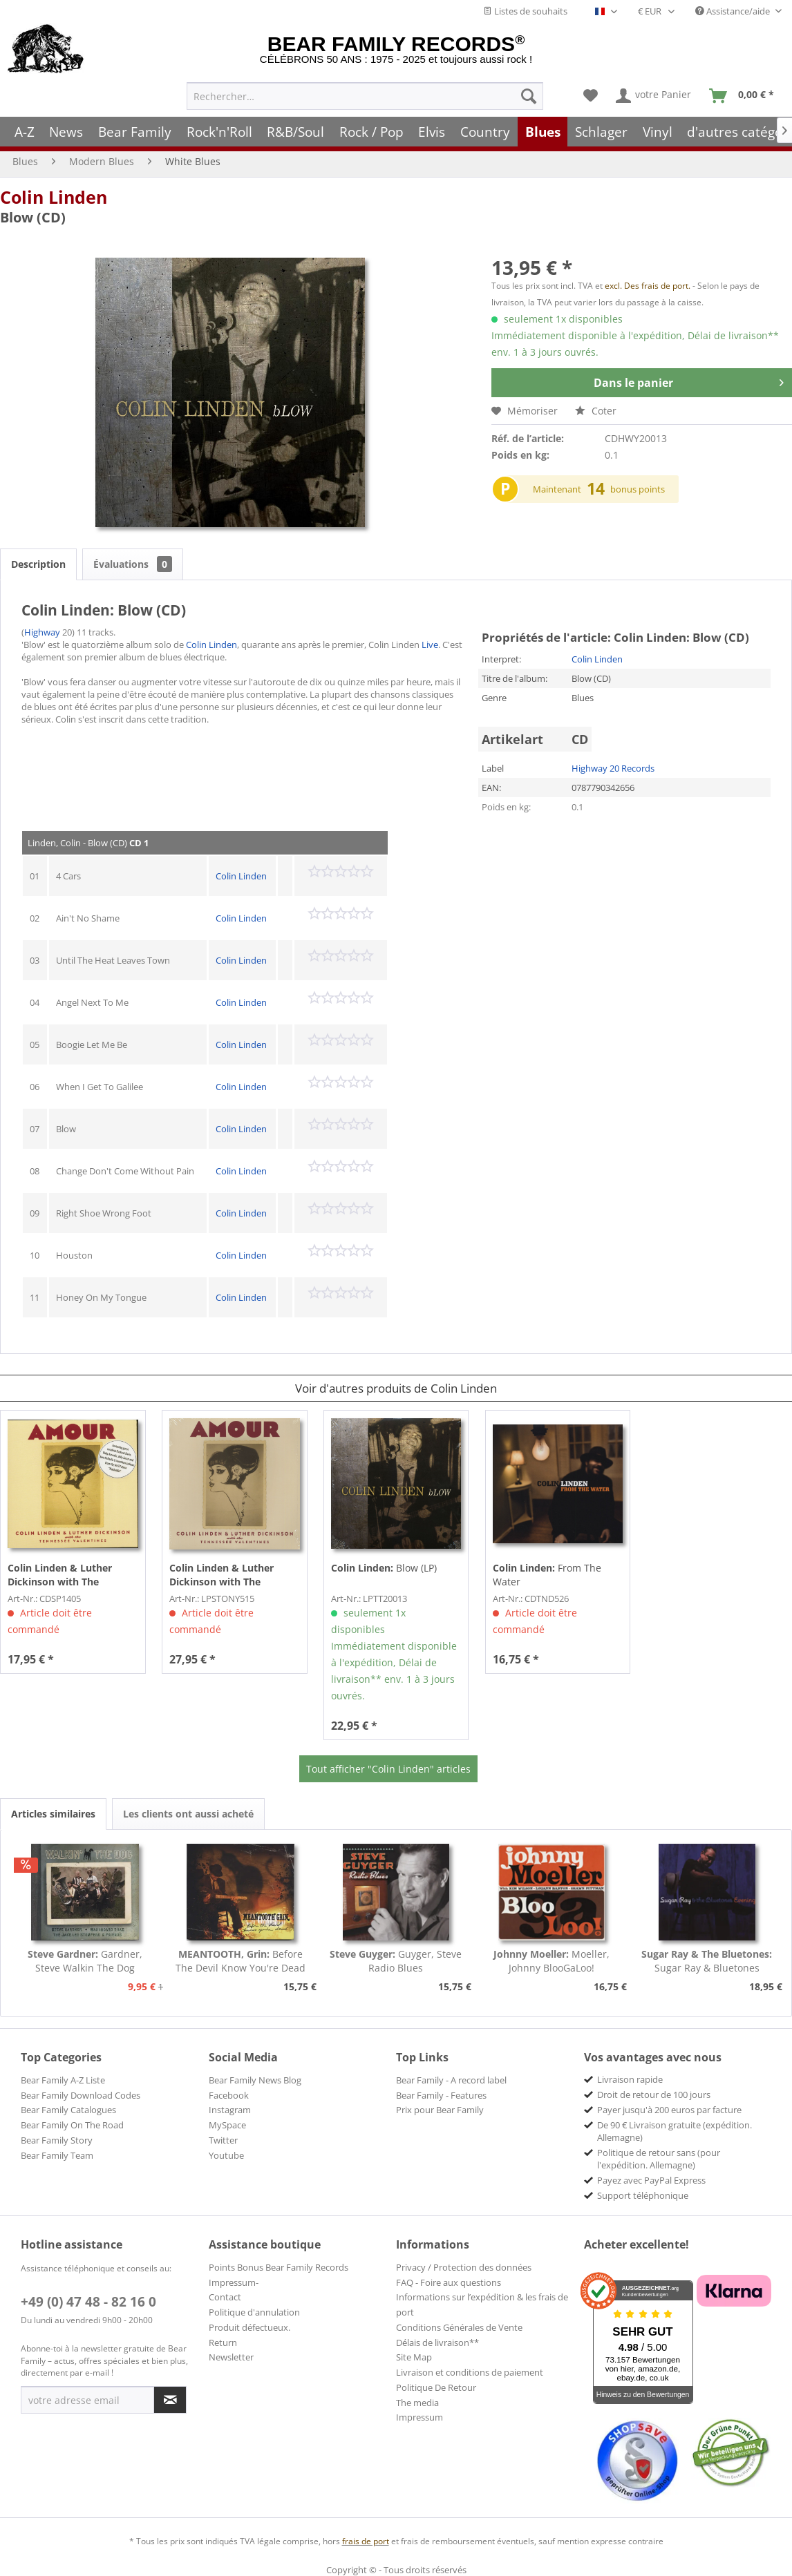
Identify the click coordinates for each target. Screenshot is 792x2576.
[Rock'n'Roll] (219, 131)
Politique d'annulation (254, 2312)
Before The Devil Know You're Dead (240, 1960)
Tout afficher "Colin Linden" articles (388, 1768)
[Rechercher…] (365, 96)
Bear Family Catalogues (68, 2109)
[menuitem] (365, 96)
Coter (595, 410)
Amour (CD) (60, 1575)
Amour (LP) (221, 1575)
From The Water (547, 1574)
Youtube (226, 2155)
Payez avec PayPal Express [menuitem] (651, 2180)
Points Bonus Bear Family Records (278, 2267)
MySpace (227, 2125)
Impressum (419, 2417)
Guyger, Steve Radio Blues (396, 1960)
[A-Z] (24, 131)
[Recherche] (528, 96)
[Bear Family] (135, 131)
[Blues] (543, 131)
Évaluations (132, 564)
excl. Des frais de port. (648, 286)
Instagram (230, 2109)
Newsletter (231, 2357)
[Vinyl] (657, 131)
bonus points (637, 489)
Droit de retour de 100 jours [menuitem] (653, 2094)
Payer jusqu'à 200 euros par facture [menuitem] (669, 2109)
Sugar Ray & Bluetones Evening (706, 1961)
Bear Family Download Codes (80, 2095)
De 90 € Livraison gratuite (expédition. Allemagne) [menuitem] (674, 2131)
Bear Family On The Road (72, 2125)
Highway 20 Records (613, 768)
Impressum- (233, 2282)
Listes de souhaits (525, 11)
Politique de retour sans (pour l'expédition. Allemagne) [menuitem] (658, 2158)
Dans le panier (689, 381)
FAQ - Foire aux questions (448, 2282)
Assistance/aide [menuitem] (733, 11)
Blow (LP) (384, 1567)
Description (38, 564)
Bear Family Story (57, 2140)
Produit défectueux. (249, 2327)
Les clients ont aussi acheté (188, 1813)
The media (417, 2402)
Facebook (229, 2095)
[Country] (485, 131)
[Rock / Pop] (371, 131)
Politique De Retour (436, 2387)
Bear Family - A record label (451, 2080)
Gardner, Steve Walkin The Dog (85, 1960)
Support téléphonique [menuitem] (642, 2195)
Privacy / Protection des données (463, 2267)
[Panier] (745, 96)
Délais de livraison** (437, 2342)
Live (430, 644)
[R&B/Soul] (295, 131)
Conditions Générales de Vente (459, 2327)
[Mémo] (590, 96)
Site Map (414, 2357)
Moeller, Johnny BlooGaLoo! (551, 1960)
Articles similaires (53, 1813)
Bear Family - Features (441, 2095)
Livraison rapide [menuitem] (630, 2079)
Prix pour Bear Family (440, 2109)
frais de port (365, 2541)
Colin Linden (53, 197)
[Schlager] (601, 131)
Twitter (223, 2140)
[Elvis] (432, 131)
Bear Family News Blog (255, 2080)
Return (223, 2342)
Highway (42, 632)
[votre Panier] (654, 96)
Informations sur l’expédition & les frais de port (482, 2304)
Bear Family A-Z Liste (63, 2080)
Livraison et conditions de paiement (469, 2372)
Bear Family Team (57, 2155)
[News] (66, 131)
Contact (225, 2297)
